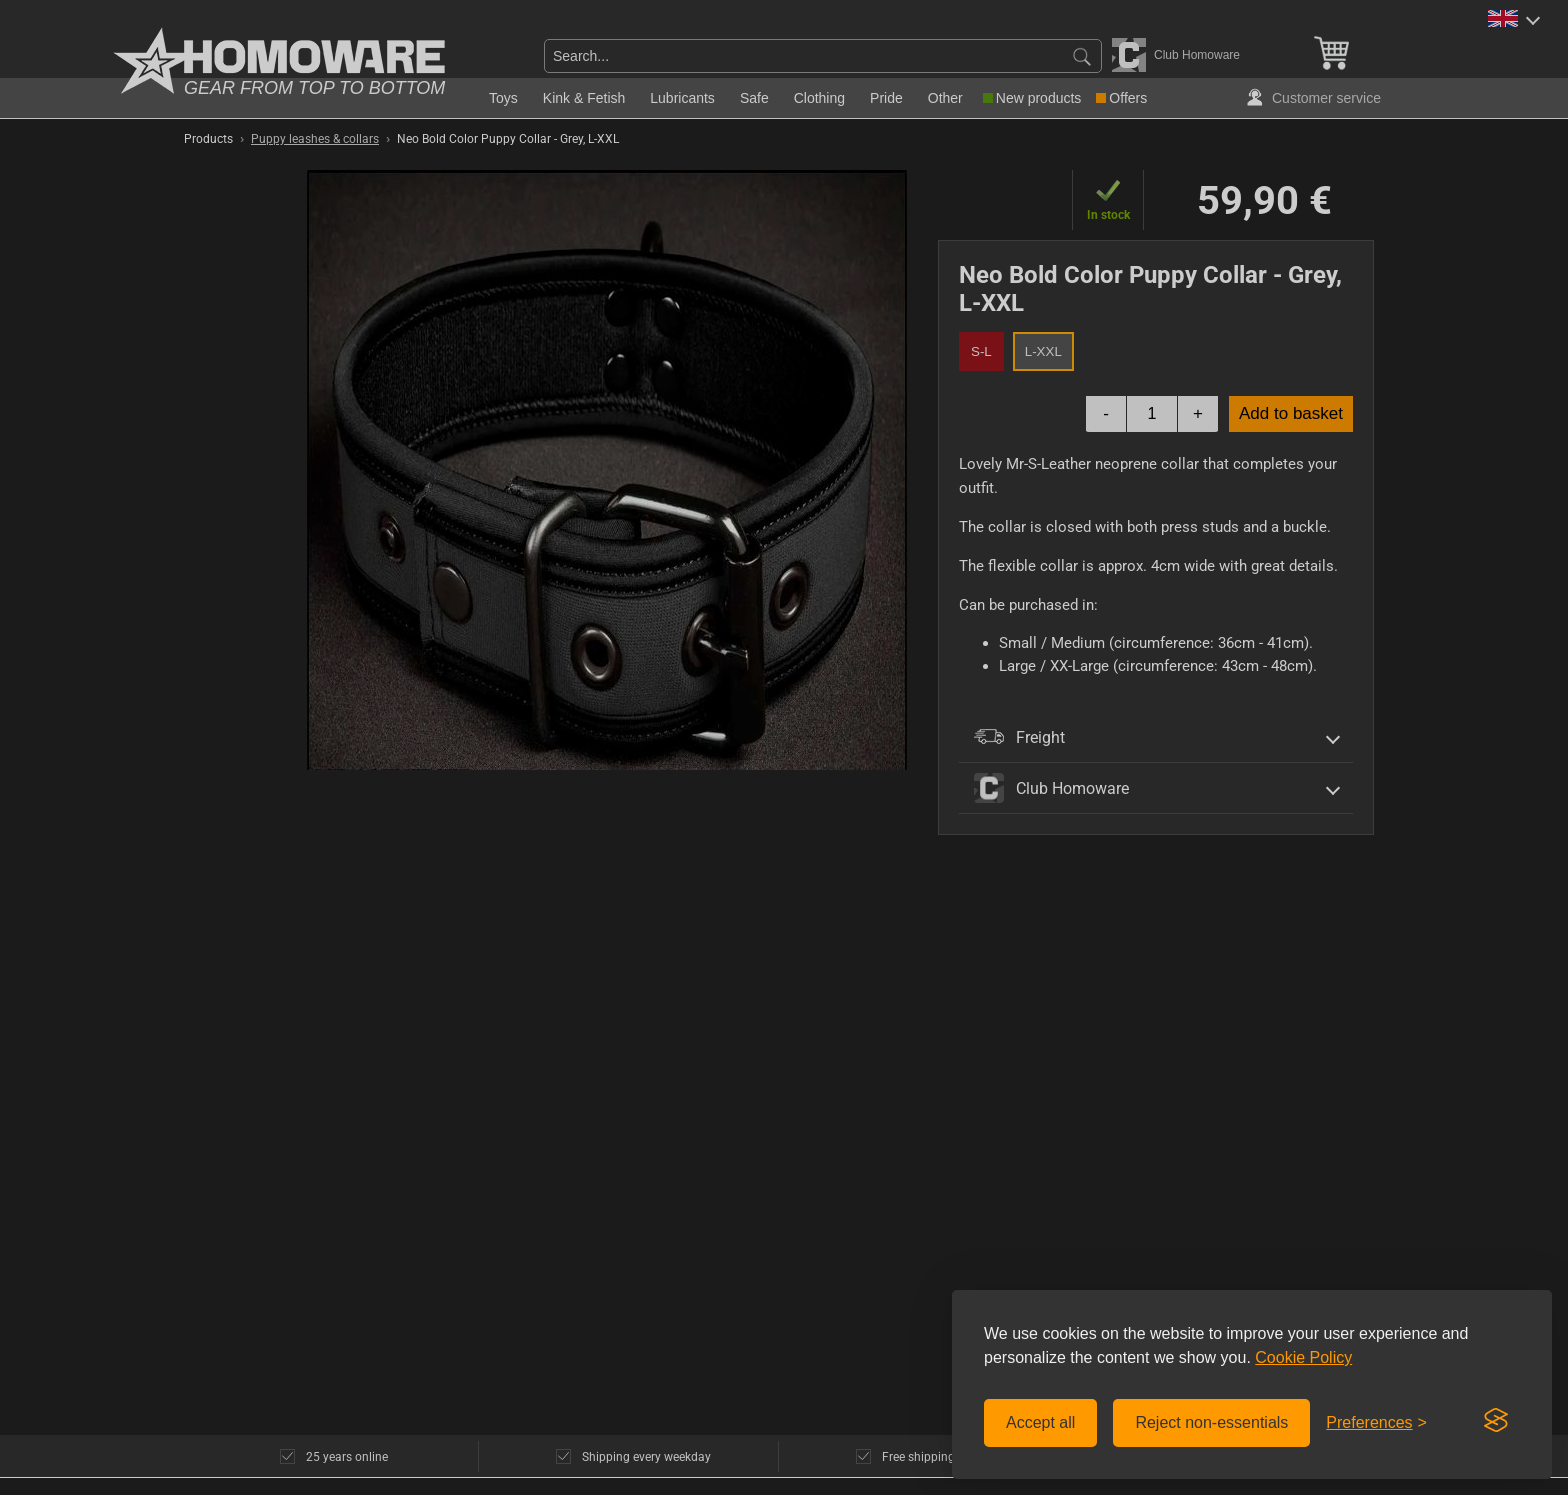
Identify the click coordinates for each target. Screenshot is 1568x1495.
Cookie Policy (1303, 1357)
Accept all (1040, 1422)
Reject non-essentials (1211, 1422)
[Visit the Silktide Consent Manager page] (1496, 1421)
